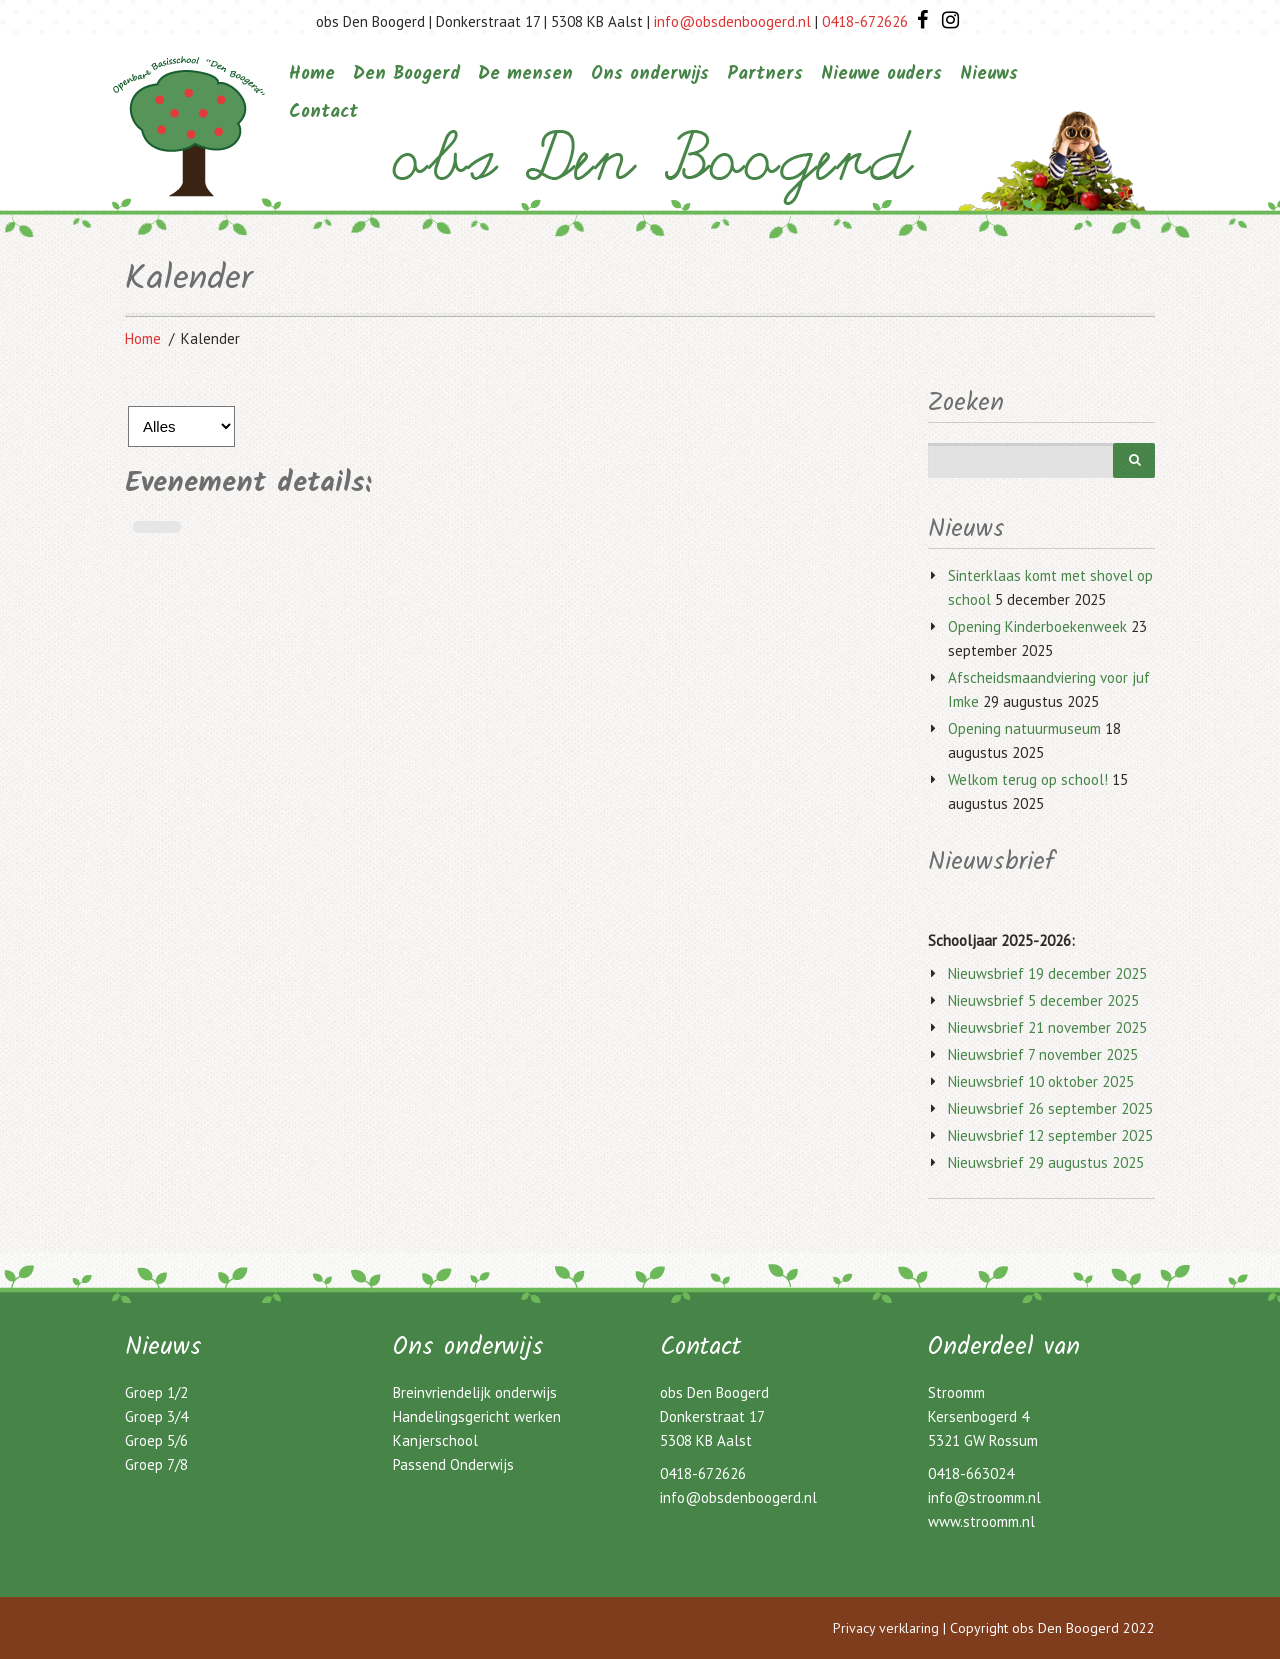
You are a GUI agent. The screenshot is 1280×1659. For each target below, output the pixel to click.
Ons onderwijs (650, 74)
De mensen (525, 74)
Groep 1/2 (156, 1392)
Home (312, 74)
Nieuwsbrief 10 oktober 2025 (1041, 1081)
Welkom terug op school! (1028, 779)
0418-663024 (971, 1473)
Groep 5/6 (156, 1440)
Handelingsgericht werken (477, 1416)
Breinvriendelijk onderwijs (475, 1392)
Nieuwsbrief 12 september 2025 (1050, 1135)
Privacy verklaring (886, 1628)
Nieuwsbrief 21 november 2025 (1047, 1027)
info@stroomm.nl (984, 1497)
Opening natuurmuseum (1024, 728)
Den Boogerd (406, 74)
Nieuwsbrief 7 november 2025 (1043, 1054)
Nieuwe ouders (881, 74)
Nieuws (989, 74)
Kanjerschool (435, 1440)
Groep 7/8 (156, 1464)
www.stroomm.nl (981, 1521)
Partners (765, 74)
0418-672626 (865, 21)
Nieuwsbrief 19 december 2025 (1047, 973)
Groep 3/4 (156, 1416)
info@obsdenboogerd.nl (732, 21)
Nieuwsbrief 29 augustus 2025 (1046, 1162)
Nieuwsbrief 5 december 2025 (1043, 1000)
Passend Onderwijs (453, 1464)
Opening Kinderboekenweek (1037, 626)
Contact (323, 112)
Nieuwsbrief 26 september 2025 (1050, 1108)
